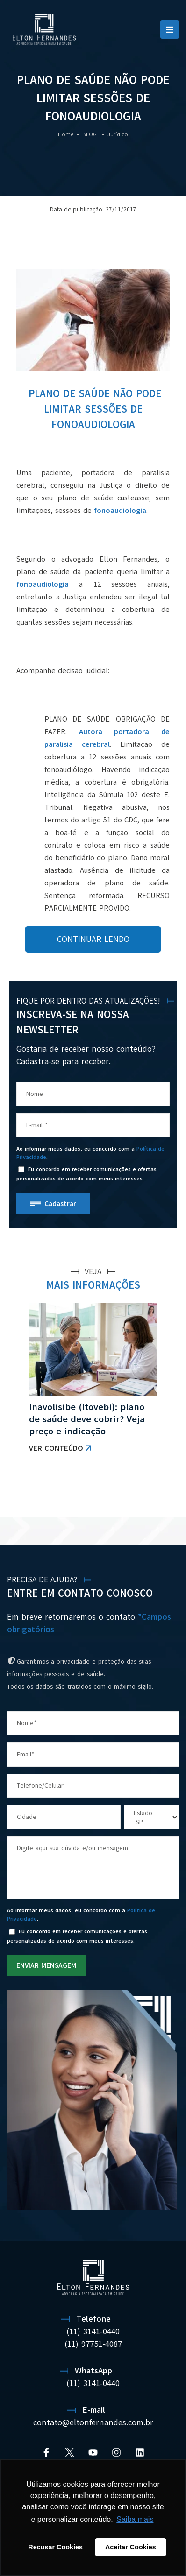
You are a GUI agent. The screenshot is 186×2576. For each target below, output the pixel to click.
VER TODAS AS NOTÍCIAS (130, 1493)
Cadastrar (60, 1203)
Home (65, 134)
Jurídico (117, 134)
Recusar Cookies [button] (55, 2547)
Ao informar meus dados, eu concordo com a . (90, 1153)
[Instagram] (116, 2452)
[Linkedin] (139, 2452)
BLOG (90, 134)
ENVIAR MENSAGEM (46, 1965)
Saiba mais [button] (134, 2519)
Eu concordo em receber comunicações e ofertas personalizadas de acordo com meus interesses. (86, 1174)
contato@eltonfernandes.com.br (93, 2422)
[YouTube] (93, 2452)
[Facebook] (46, 2452)
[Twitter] (69, 2452)
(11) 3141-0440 (93, 2331)
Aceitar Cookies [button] (130, 2547)
